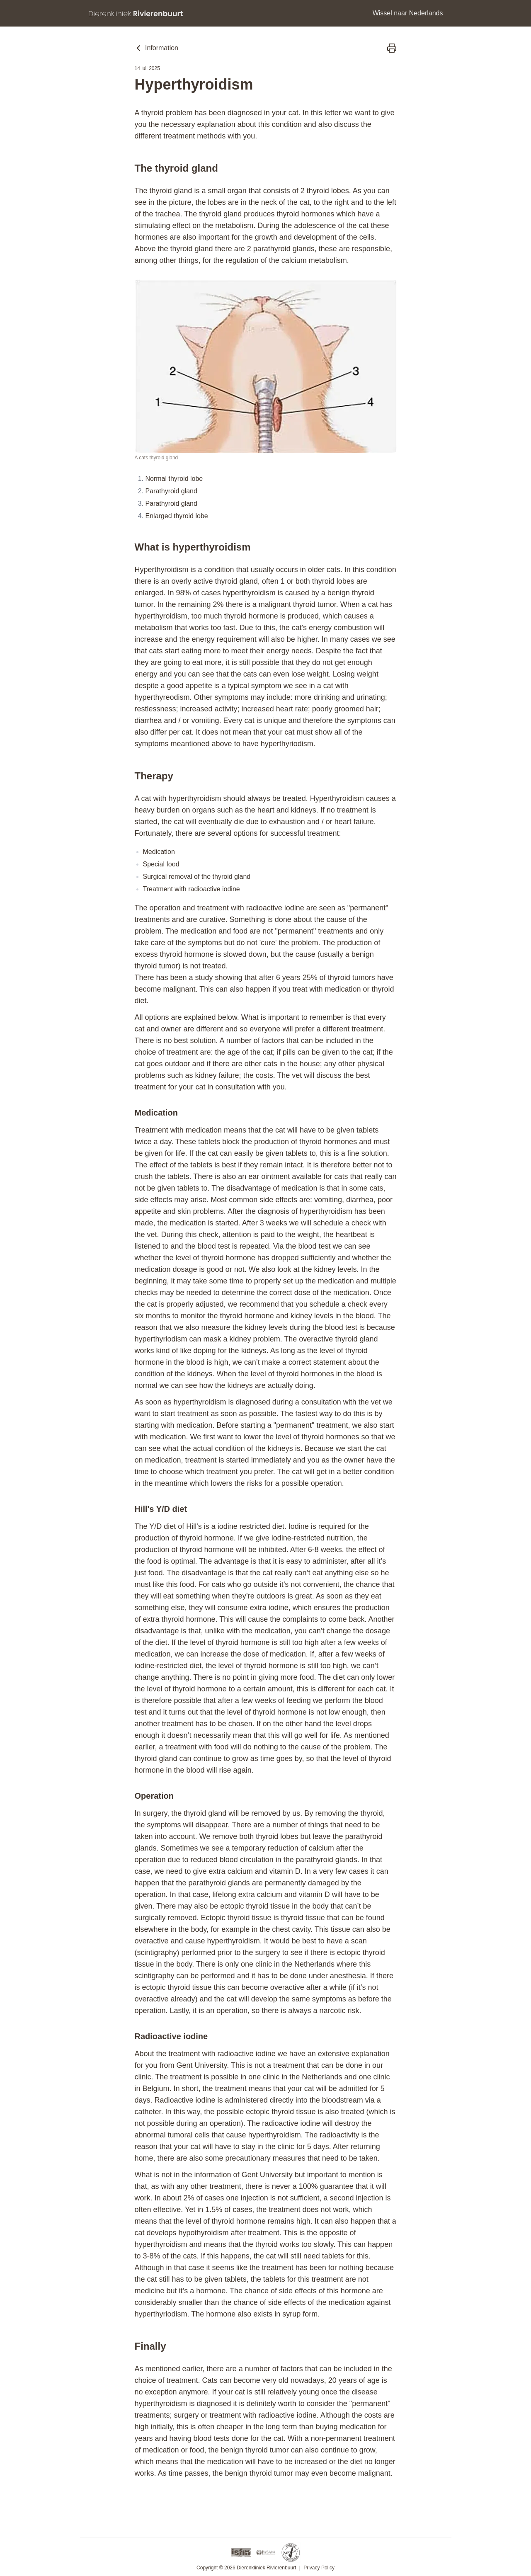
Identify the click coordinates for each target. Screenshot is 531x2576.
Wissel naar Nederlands (408, 13)
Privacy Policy (319, 2568)
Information (155, 48)
